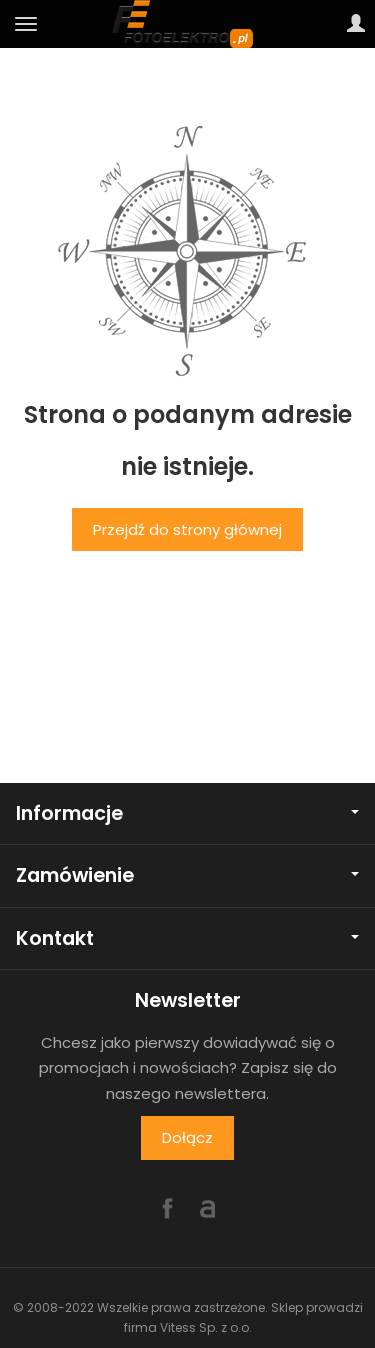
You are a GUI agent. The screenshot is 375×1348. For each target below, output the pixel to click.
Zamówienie (187, 875)
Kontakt (187, 938)
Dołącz (187, 1137)
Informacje (187, 813)
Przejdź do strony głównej (187, 529)
